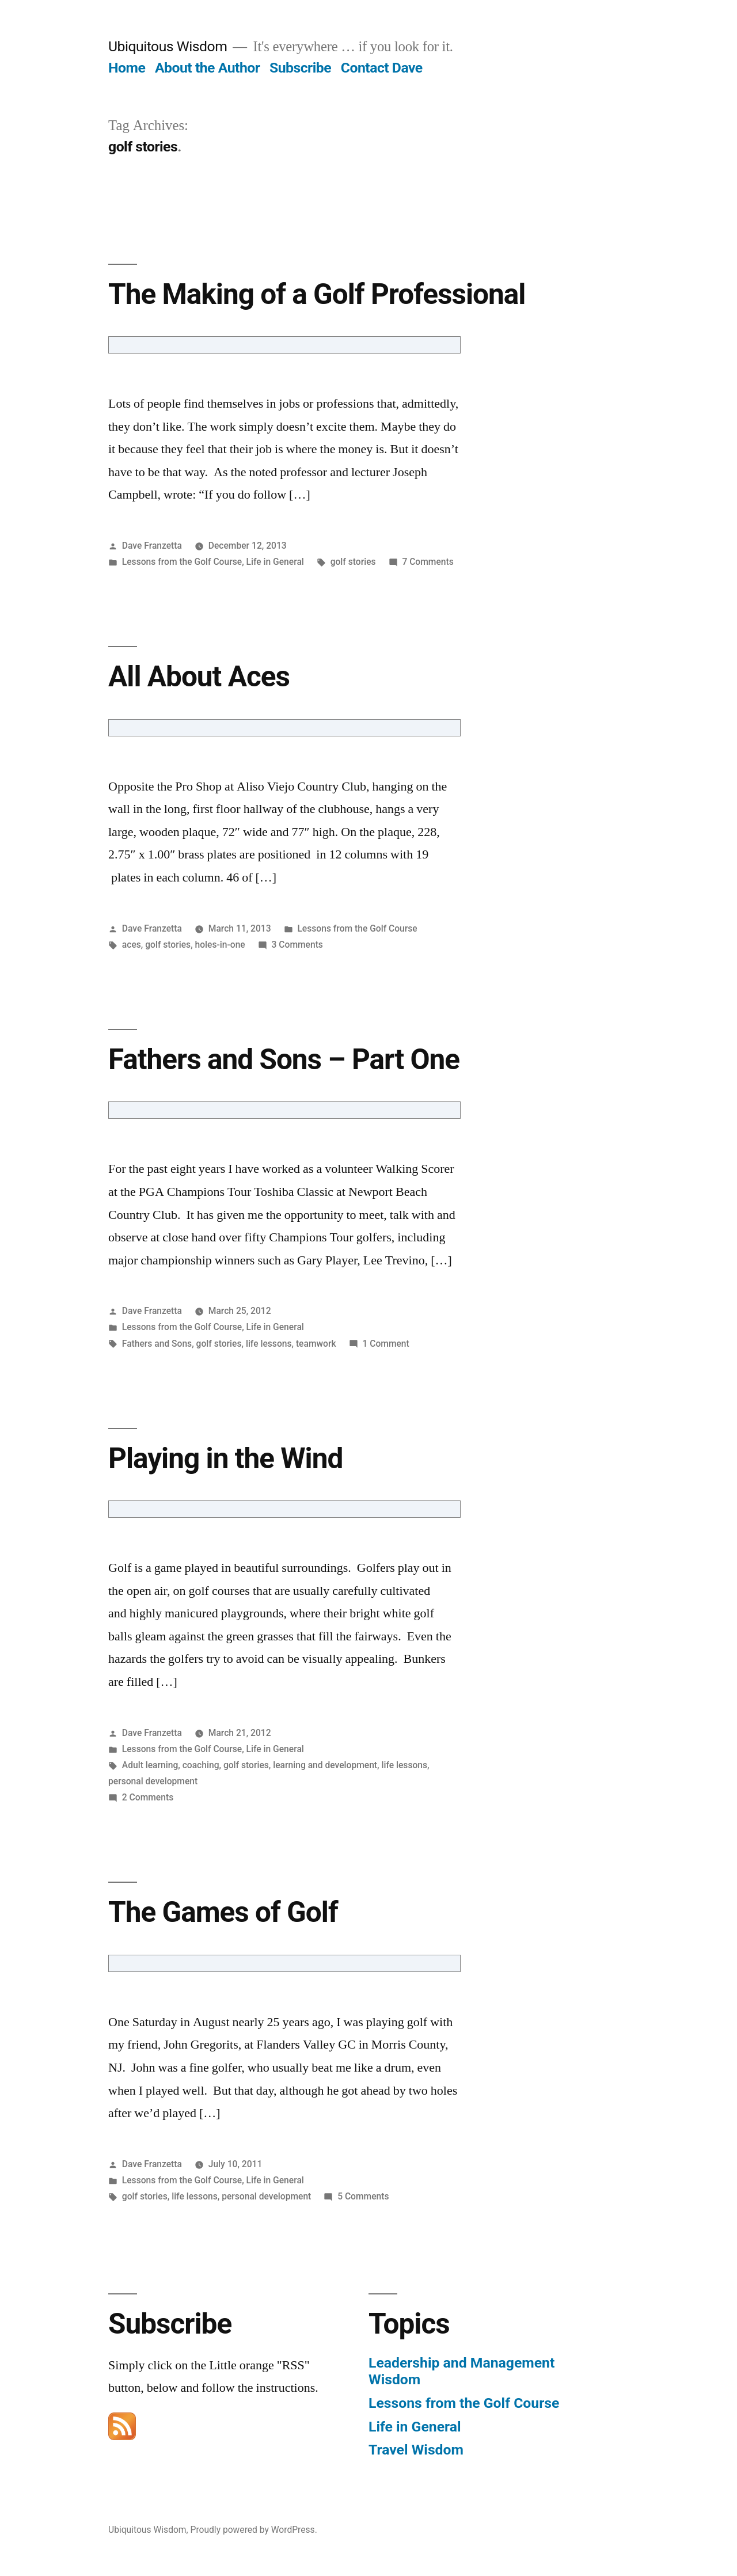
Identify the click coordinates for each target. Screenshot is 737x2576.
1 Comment (385, 1343)
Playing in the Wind (225, 1458)
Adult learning (150, 1765)
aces (131, 944)
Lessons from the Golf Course (182, 561)
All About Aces (199, 676)
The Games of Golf (223, 1912)
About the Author (207, 67)
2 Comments (147, 1797)
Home (126, 67)
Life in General (275, 561)
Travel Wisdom (416, 2449)
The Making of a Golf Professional (316, 294)
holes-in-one (220, 944)
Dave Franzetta (152, 545)
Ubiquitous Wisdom (167, 46)
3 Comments (297, 944)
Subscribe (300, 67)
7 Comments (427, 561)
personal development (152, 1781)
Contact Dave (382, 67)
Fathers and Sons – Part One (283, 1059)
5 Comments (363, 2196)
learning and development (325, 1765)
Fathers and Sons (157, 1343)
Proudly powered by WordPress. (254, 2529)
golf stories (353, 561)
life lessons (269, 1343)
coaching (201, 1765)
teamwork (316, 1343)
